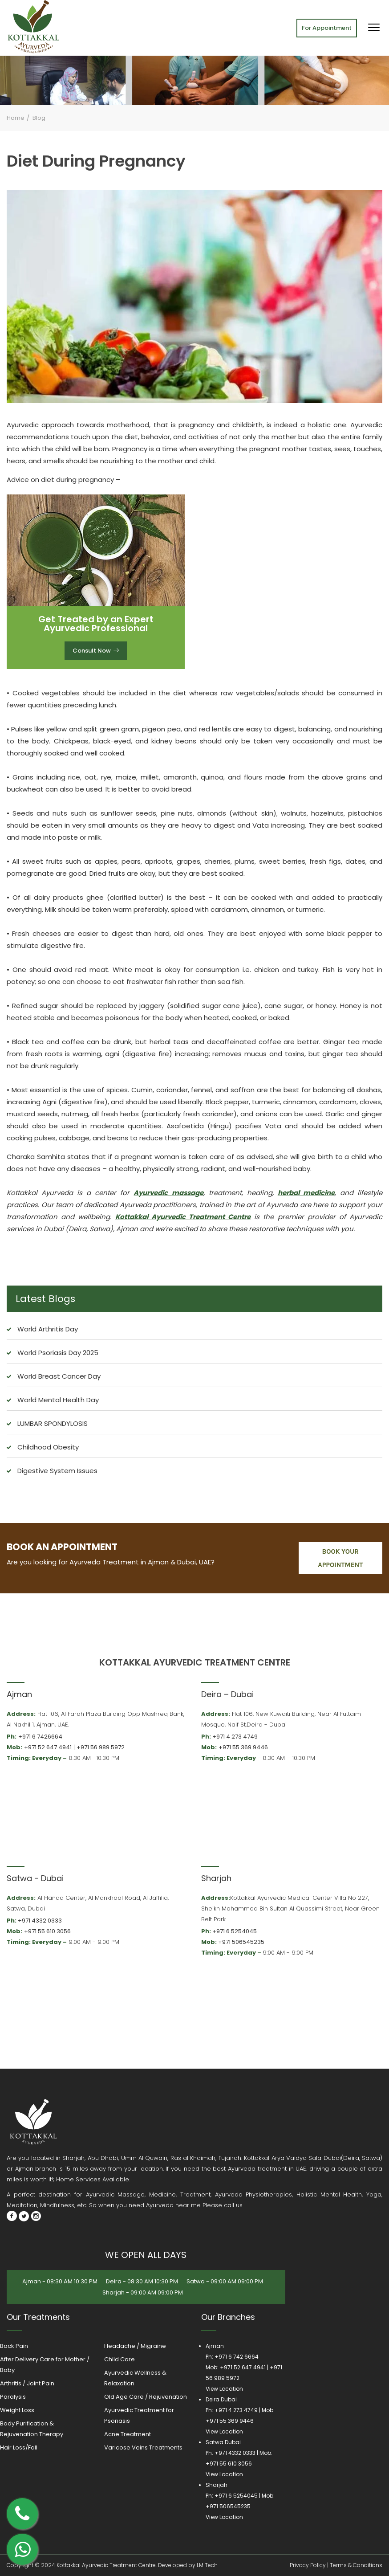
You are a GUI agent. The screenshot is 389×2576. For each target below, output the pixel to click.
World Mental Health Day (58, 1399)
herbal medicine (306, 1192)
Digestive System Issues (57, 1470)
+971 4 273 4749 (235, 1736)
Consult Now (96, 650)
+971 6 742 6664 (237, 2356)
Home (15, 118)
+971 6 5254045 (234, 1931)
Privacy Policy (308, 2565)
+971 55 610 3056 (47, 1931)
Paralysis (13, 2396)
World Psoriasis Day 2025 (57, 1352)
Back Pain (14, 2346)
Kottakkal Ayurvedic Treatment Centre (183, 1216)
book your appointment (340, 1558)
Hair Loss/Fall (18, 2447)
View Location (224, 2388)
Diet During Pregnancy (96, 161)
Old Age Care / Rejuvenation (145, 2396)
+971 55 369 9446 (243, 1747)
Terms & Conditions (356, 2565)
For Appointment (327, 28)
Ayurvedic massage (168, 1192)
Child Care (119, 2359)
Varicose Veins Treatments (143, 2447)
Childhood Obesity (48, 1447)
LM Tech (207, 2565)
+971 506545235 (241, 1942)
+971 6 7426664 (40, 1736)
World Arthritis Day (47, 1329)
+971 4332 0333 (40, 1920)
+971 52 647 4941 (48, 1747)
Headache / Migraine (135, 2346)
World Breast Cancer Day (59, 1376)
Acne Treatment (127, 2434)
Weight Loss (17, 2410)
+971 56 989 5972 (101, 1747)
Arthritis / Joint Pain (27, 2383)
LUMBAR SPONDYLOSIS (52, 1423)
